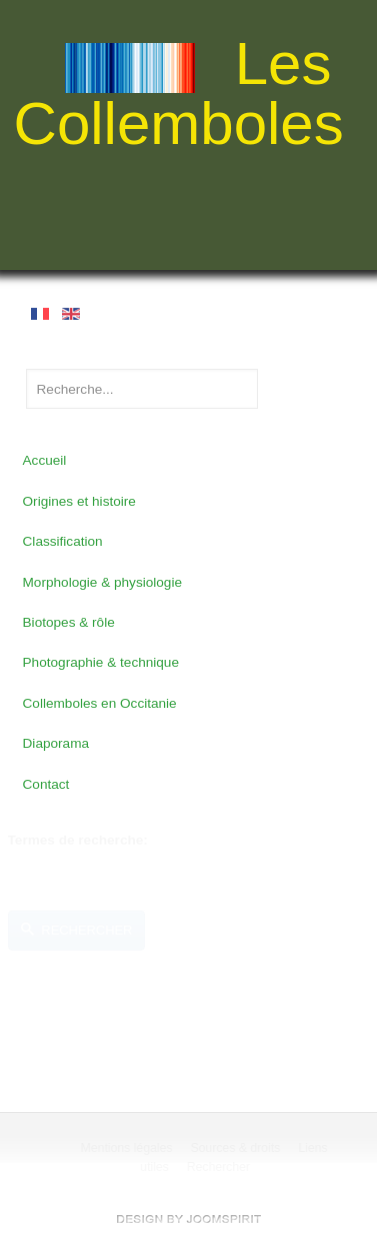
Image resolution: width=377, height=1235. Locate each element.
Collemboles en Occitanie (100, 702)
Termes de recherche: (78, 839)
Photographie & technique (101, 661)
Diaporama (56, 742)
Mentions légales (127, 1148)
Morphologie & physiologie (102, 581)
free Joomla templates (189, 1219)
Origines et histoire (79, 500)
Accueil (45, 459)
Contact (46, 782)
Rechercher (77, 929)
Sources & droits (236, 1148)
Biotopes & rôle (69, 621)
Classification (63, 540)
